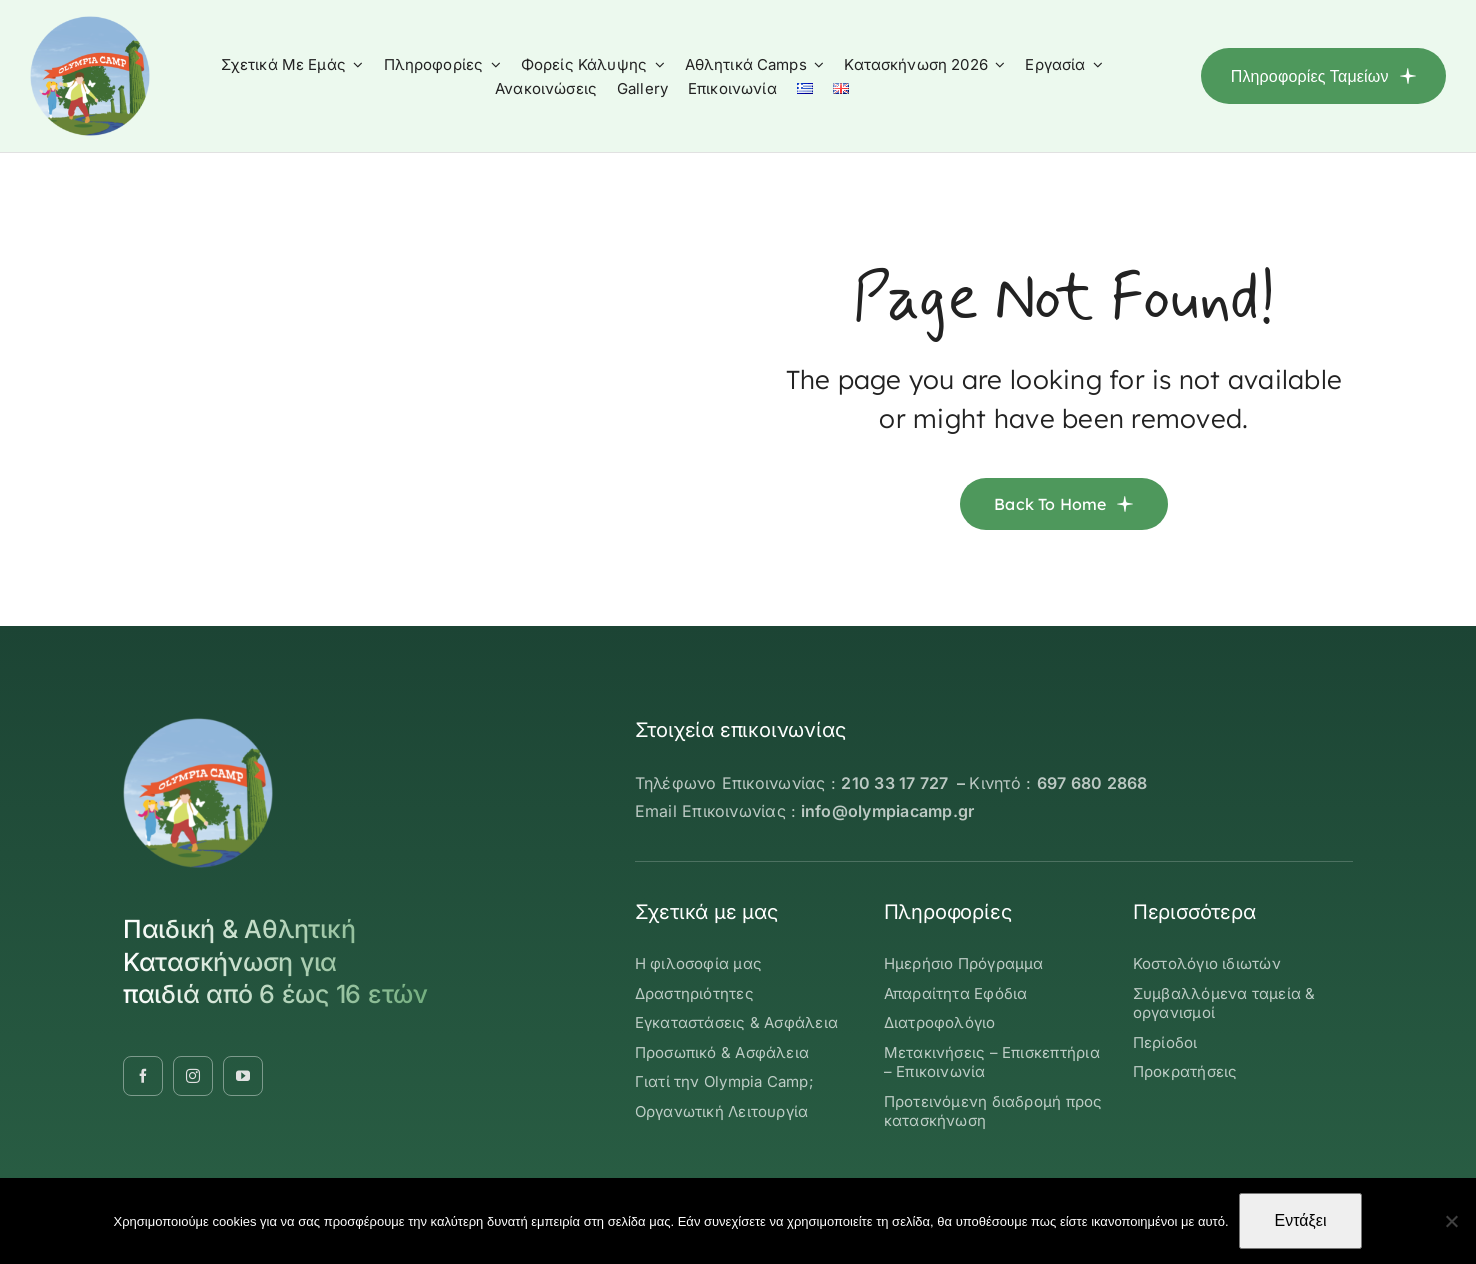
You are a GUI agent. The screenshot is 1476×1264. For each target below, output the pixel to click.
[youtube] (243, 1076)
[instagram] (193, 1076)
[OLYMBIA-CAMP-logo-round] (90, 24)
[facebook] (143, 1076)
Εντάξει (1301, 1220)
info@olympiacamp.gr (888, 811)
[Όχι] (1451, 1221)
